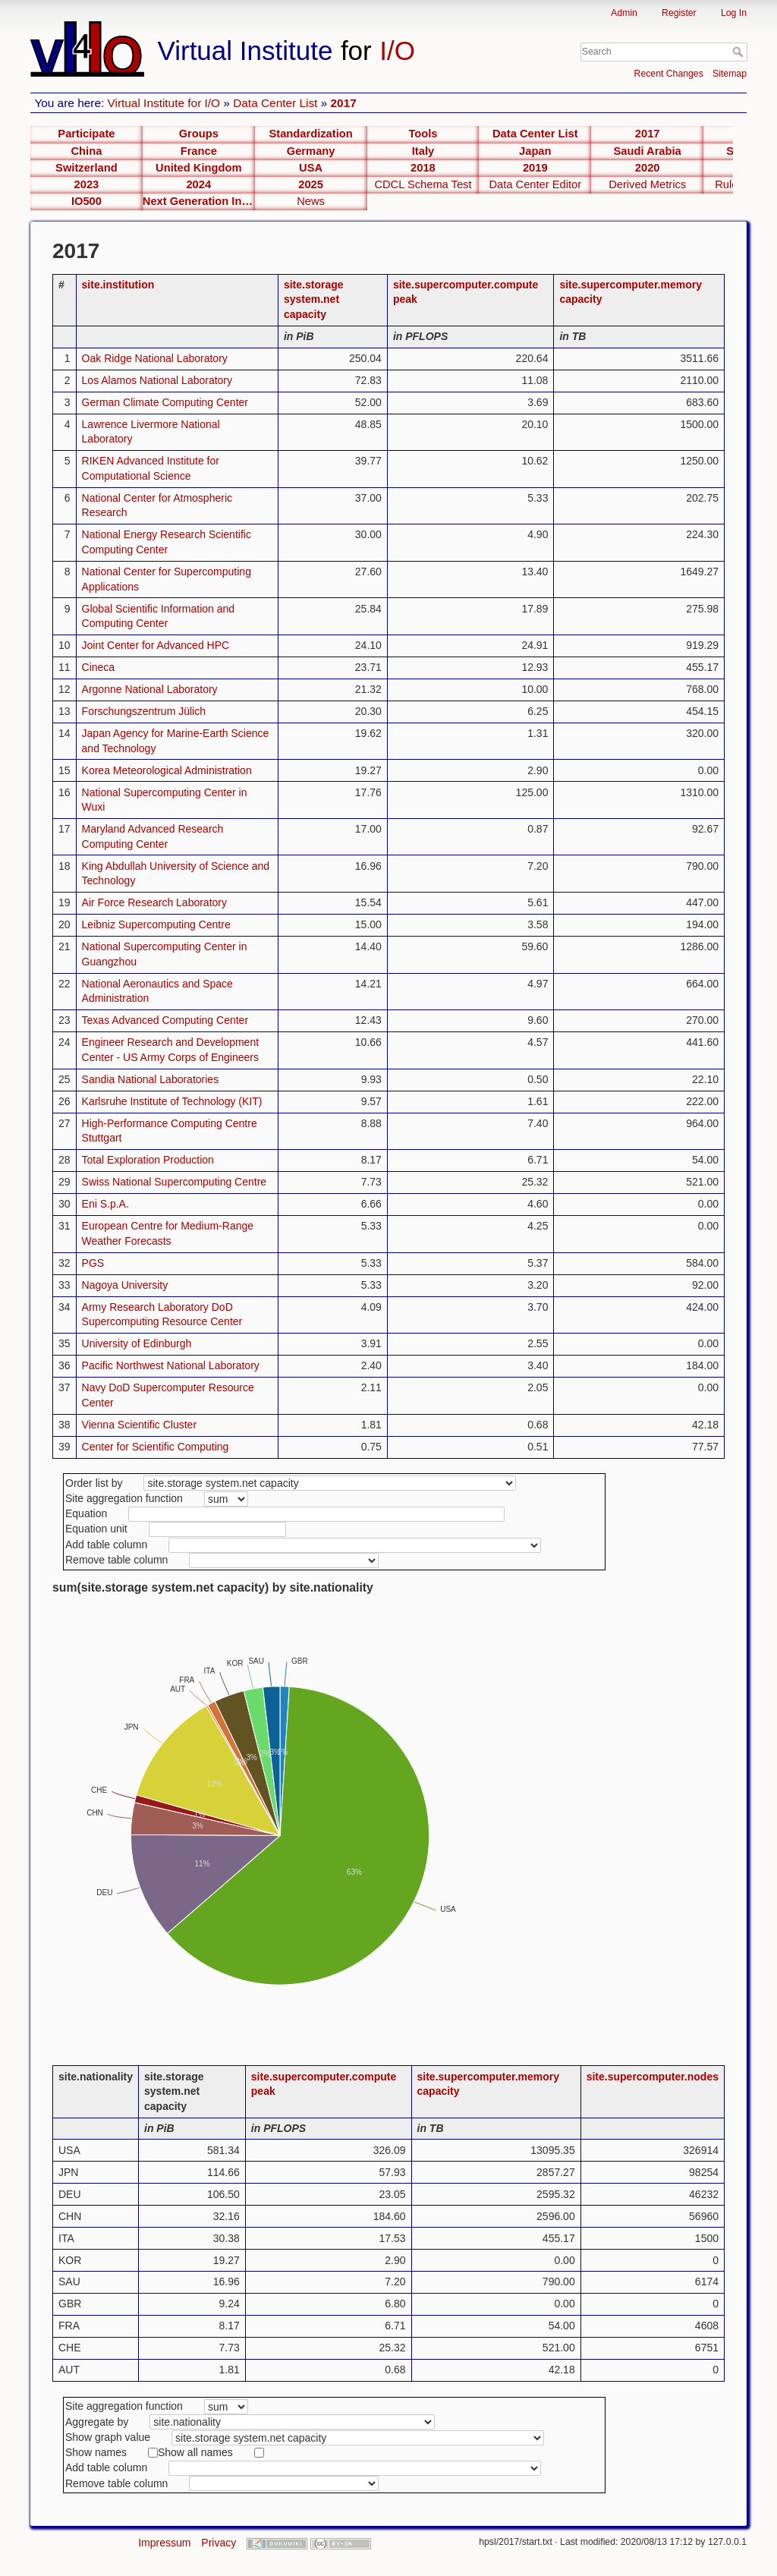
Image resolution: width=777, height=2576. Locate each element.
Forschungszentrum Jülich (144, 711)
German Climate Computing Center (165, 402)
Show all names (195, 2452)
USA (310, 168)
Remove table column (116, 1560)
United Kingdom (198, 168)
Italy (423, 151)
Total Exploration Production (148, 1160)
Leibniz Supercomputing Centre (156, 924)
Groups (199, 134)
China (86, 151)
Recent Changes (668, 73)
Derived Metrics (647, 184)
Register (679, 13)
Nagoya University (125, 1285)
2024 (198, 184)
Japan (535, 151)
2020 (647, 168)
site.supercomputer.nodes (653, 2077)
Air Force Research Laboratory (154, 902)
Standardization (311, 134)
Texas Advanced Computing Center (165, 1020)
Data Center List (275, 102)
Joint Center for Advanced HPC (156, 645)
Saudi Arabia (647, 151)
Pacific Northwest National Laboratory (171, 1365)
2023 (86, 184)
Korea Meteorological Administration (167, 770)
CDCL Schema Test (422, 184)
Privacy (218, 2543)
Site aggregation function (124, 1498)
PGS (93, 1263)
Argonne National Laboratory (150, 689)
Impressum (164, 2543)
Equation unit (96, 1529)
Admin (624, 13)
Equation (86, 1513)
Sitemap (730, 73)
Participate (86, 134)
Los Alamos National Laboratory (157, 380)
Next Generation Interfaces (199, 201)
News (311, 201)
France (199, 151)
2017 (344, 102)
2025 (310, 184)
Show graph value (107, 2437)
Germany (311, 151)
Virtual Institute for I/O (164, 102)
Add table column (106, 1544)
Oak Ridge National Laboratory (155, 358)
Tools (422, 134)
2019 (535, 168)
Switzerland (86, 168)
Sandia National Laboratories (150, 1079)
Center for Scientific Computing (155, 1447)
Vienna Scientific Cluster (139, 1425)
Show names (96, 2452)
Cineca (98, 667)
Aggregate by (96, 2422)
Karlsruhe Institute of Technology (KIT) (172, 1101)
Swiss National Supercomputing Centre (174, 1182)
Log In (734, 13)
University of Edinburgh (137, 1343)
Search (739, 51)
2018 (423, 168)
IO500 (86, 201)
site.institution (118, 285)
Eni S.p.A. (105, 1204)
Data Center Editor (535, 184)
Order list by (93, 1483)
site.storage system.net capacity (314, 299)
